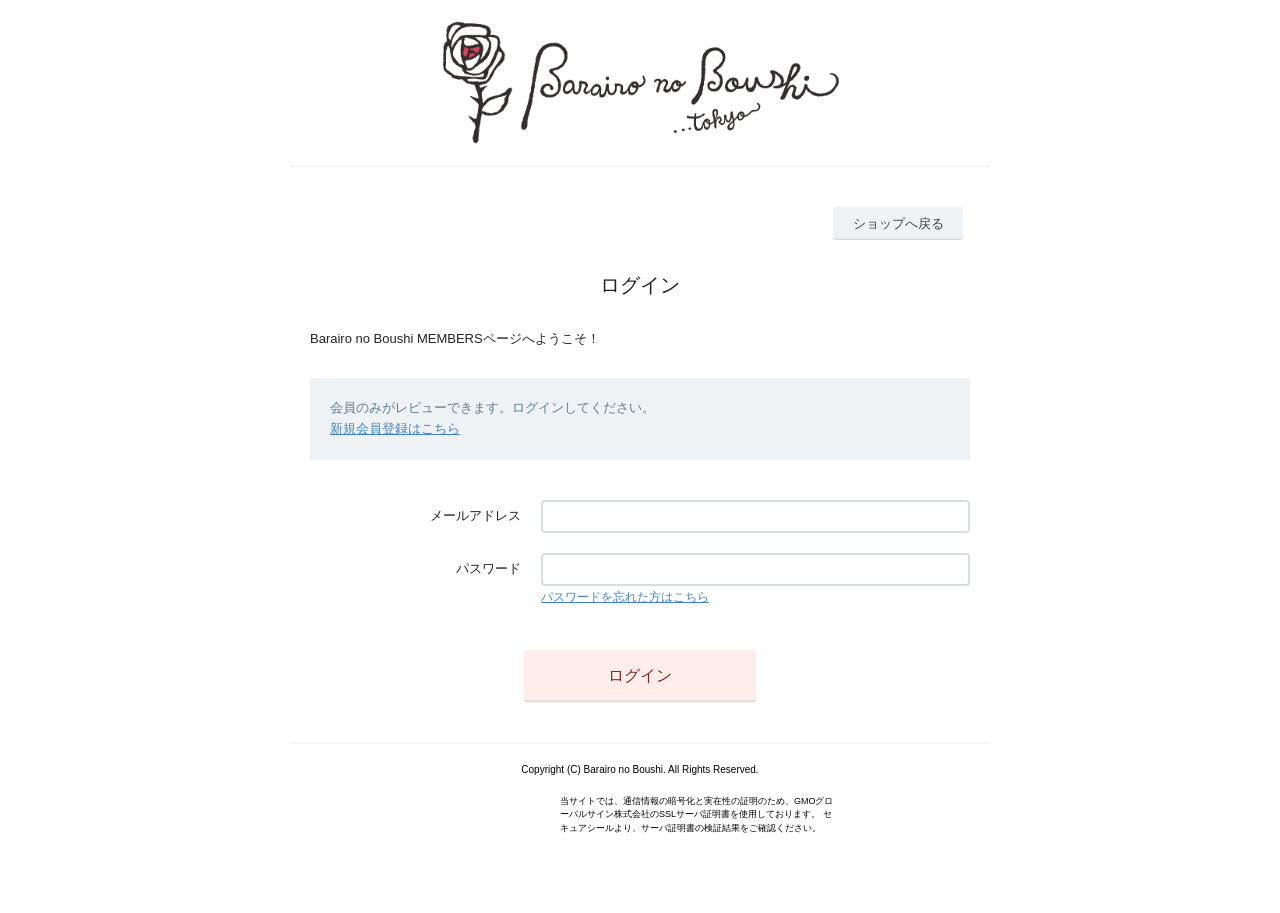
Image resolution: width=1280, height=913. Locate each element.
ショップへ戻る (898, 223)
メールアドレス (475, 515)
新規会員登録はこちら (395, 428)
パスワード (488, 568)
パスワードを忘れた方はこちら (625, 597)
